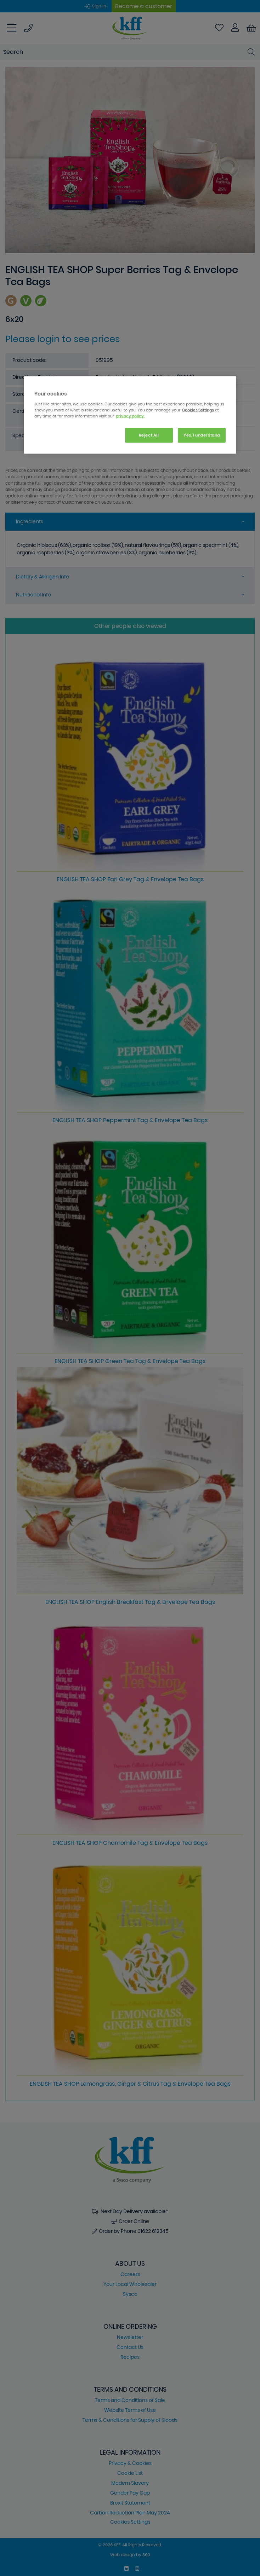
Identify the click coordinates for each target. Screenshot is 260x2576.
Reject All (149, 435)
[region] (130, 415)
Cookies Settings (198, 410)
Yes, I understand (201, 435)
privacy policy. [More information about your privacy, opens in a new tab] (130, 416)
